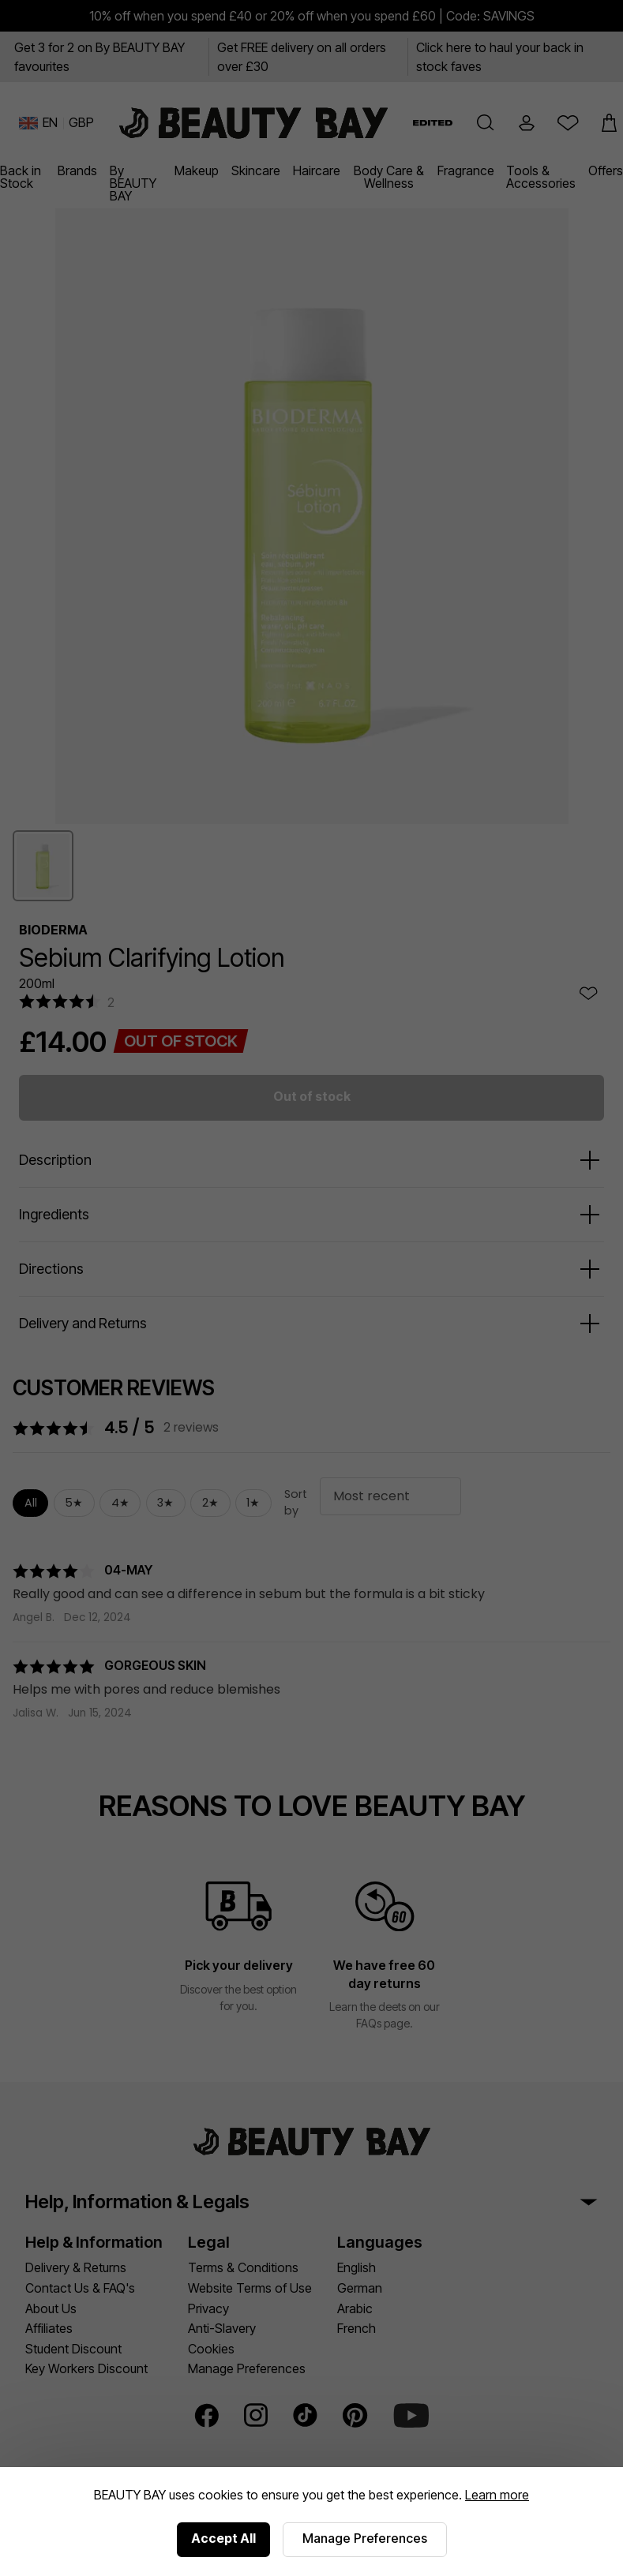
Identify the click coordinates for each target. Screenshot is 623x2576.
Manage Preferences (364, 2538)
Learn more (497, 2495)
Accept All (223, 2538)
